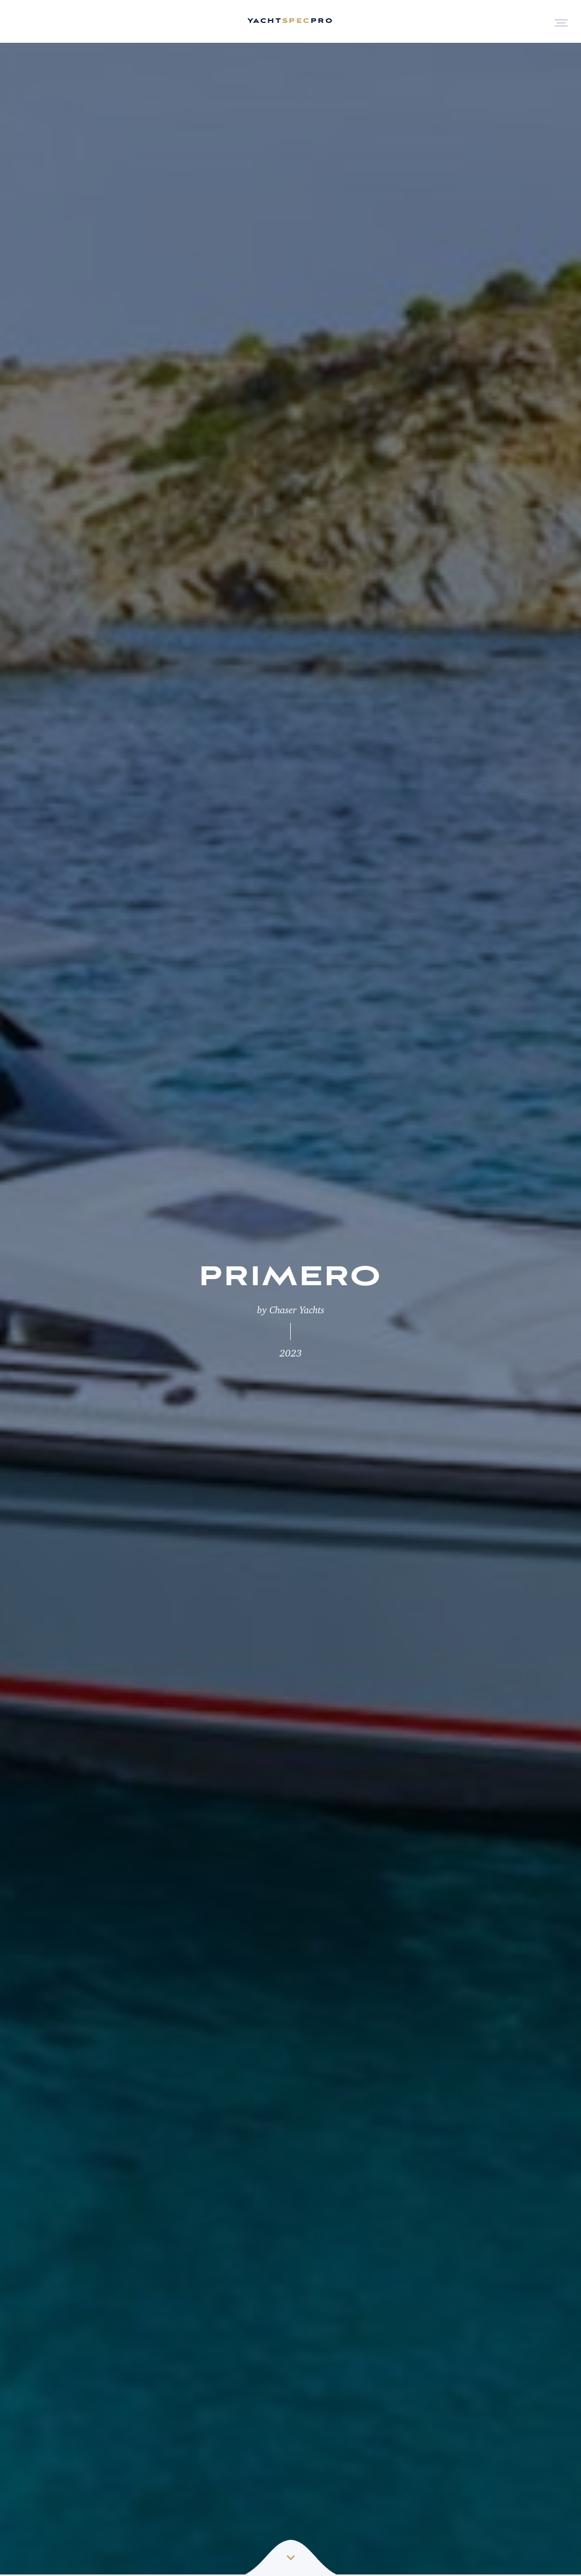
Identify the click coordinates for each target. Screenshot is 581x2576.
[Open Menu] (561, 21)
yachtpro (290, 20)
